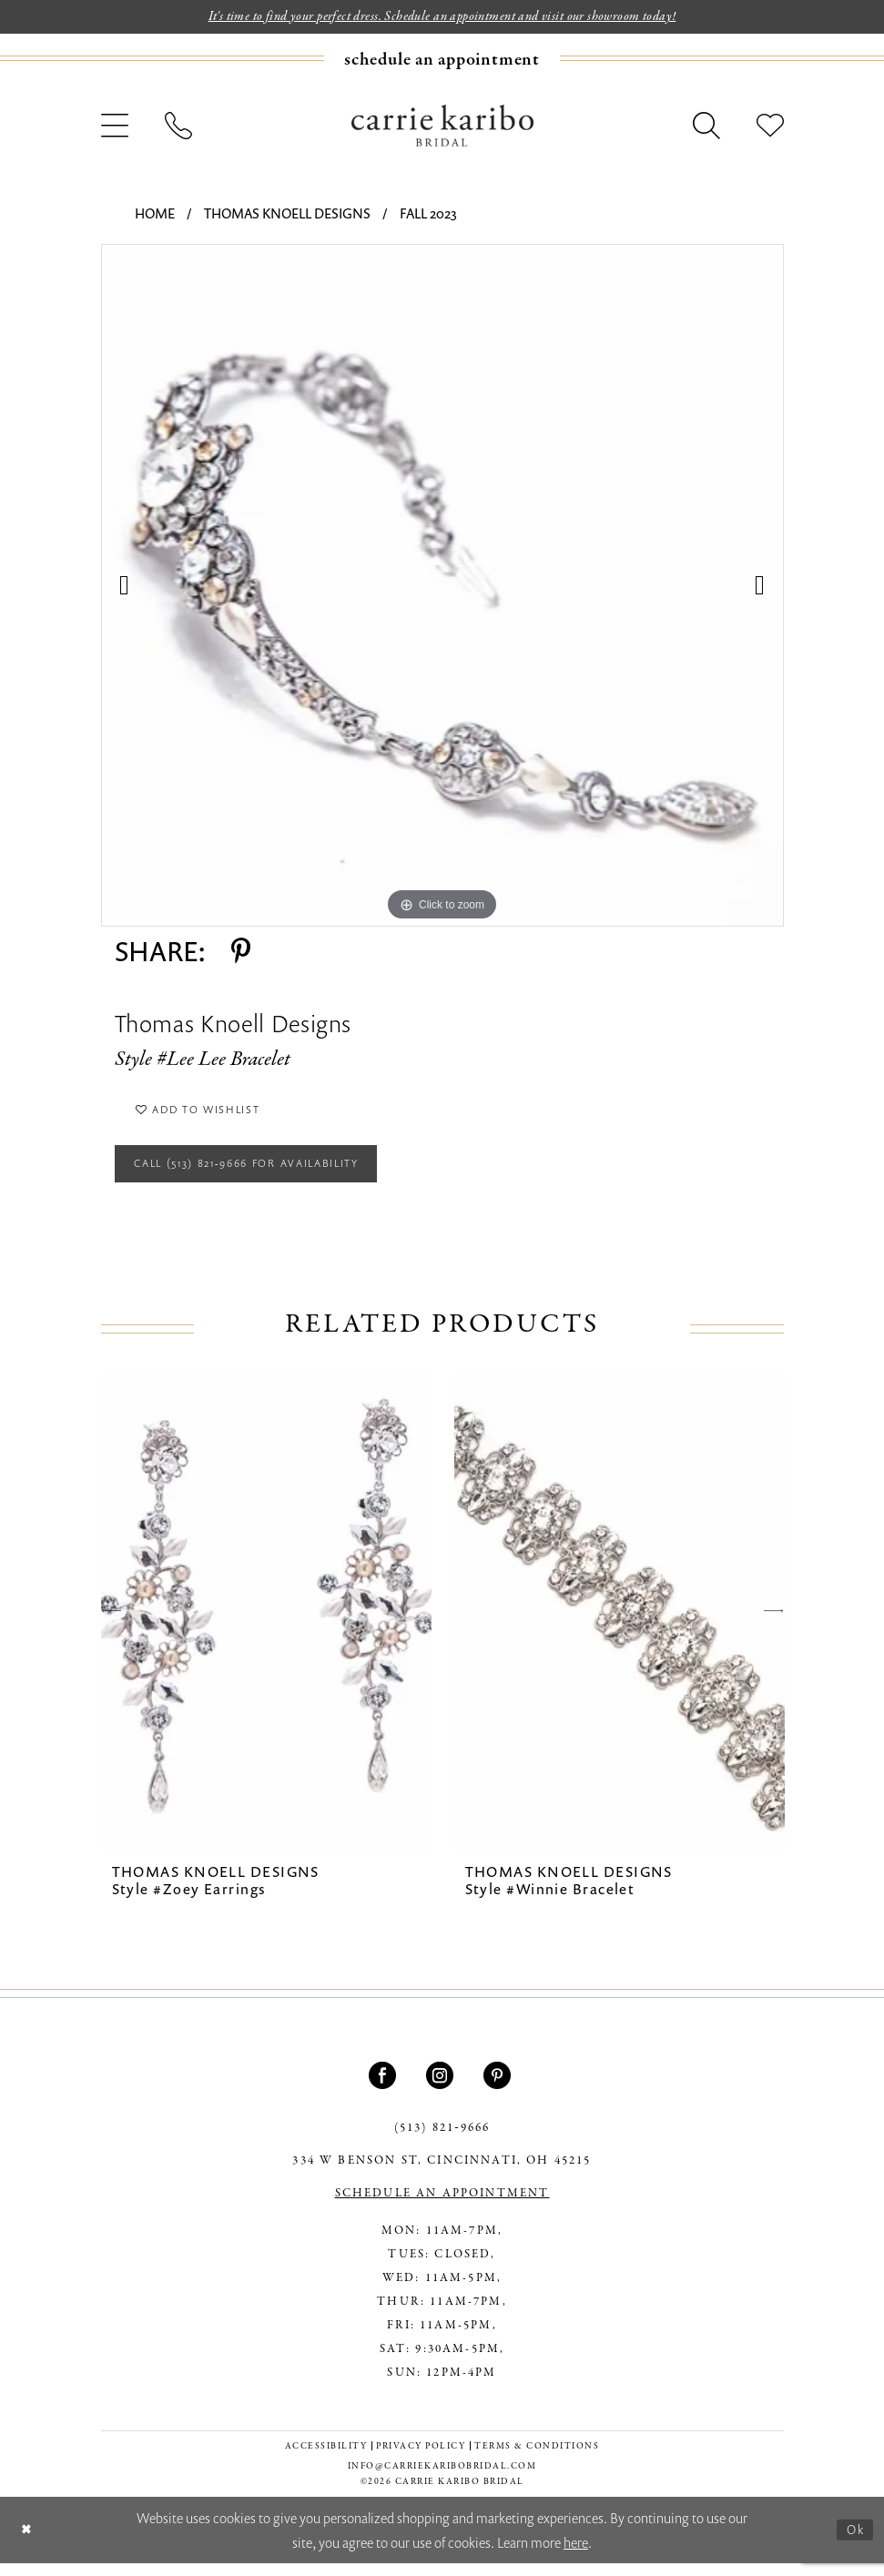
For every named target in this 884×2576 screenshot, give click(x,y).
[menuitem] (442, 60)
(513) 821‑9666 (442, 2140)
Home (155, 215)
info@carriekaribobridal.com (442, 2478)
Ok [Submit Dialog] (854, 2541)
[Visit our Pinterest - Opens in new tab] (499, 2087)
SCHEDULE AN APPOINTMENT (442, 2205)
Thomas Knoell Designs (287, 215)
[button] (115, 127)
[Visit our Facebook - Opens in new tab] (385, 2087)
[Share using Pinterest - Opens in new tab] (240, 953)
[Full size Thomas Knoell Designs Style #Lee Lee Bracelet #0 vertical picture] (442, 587)
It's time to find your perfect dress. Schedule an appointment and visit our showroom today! (442, 17)
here (576, 2554)
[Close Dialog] (28, 2543)
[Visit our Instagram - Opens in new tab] (442, 2087)
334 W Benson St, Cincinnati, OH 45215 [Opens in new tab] (441, 2173)
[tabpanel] (442, 587)
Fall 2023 (428, 215)
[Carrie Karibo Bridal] (442, 126)
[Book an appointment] (442, 60)
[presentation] (266, 1623)
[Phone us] (178, 127)
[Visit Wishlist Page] (770, 127)
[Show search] (706, 127)
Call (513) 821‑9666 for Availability (264, 1173)
